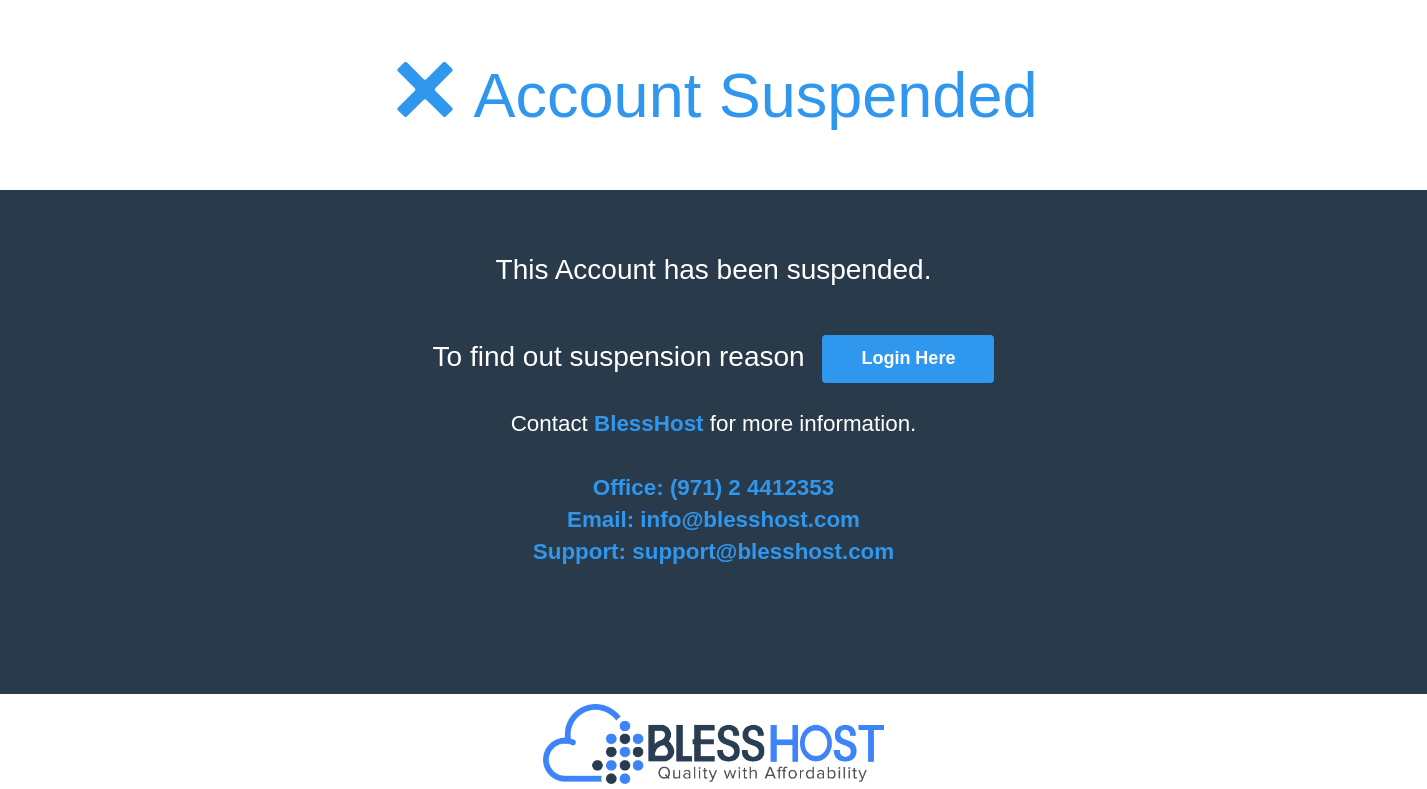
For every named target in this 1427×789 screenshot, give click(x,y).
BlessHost (649, 423)
